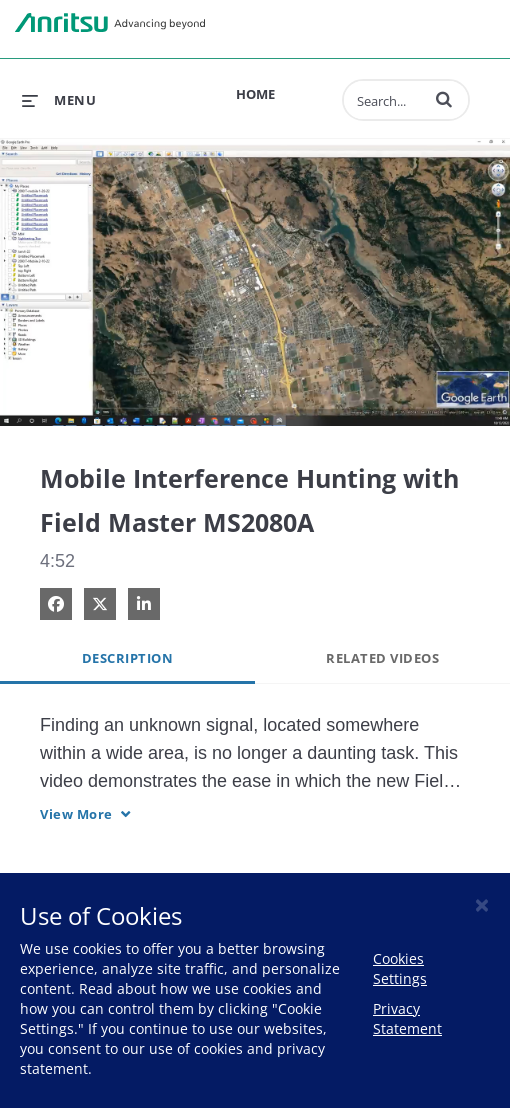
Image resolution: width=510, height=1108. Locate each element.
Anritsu (110, 23)
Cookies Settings (400, 968)
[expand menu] (59, 100)
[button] (444, 99)
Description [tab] (128, 658)
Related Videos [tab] (382, 658)
